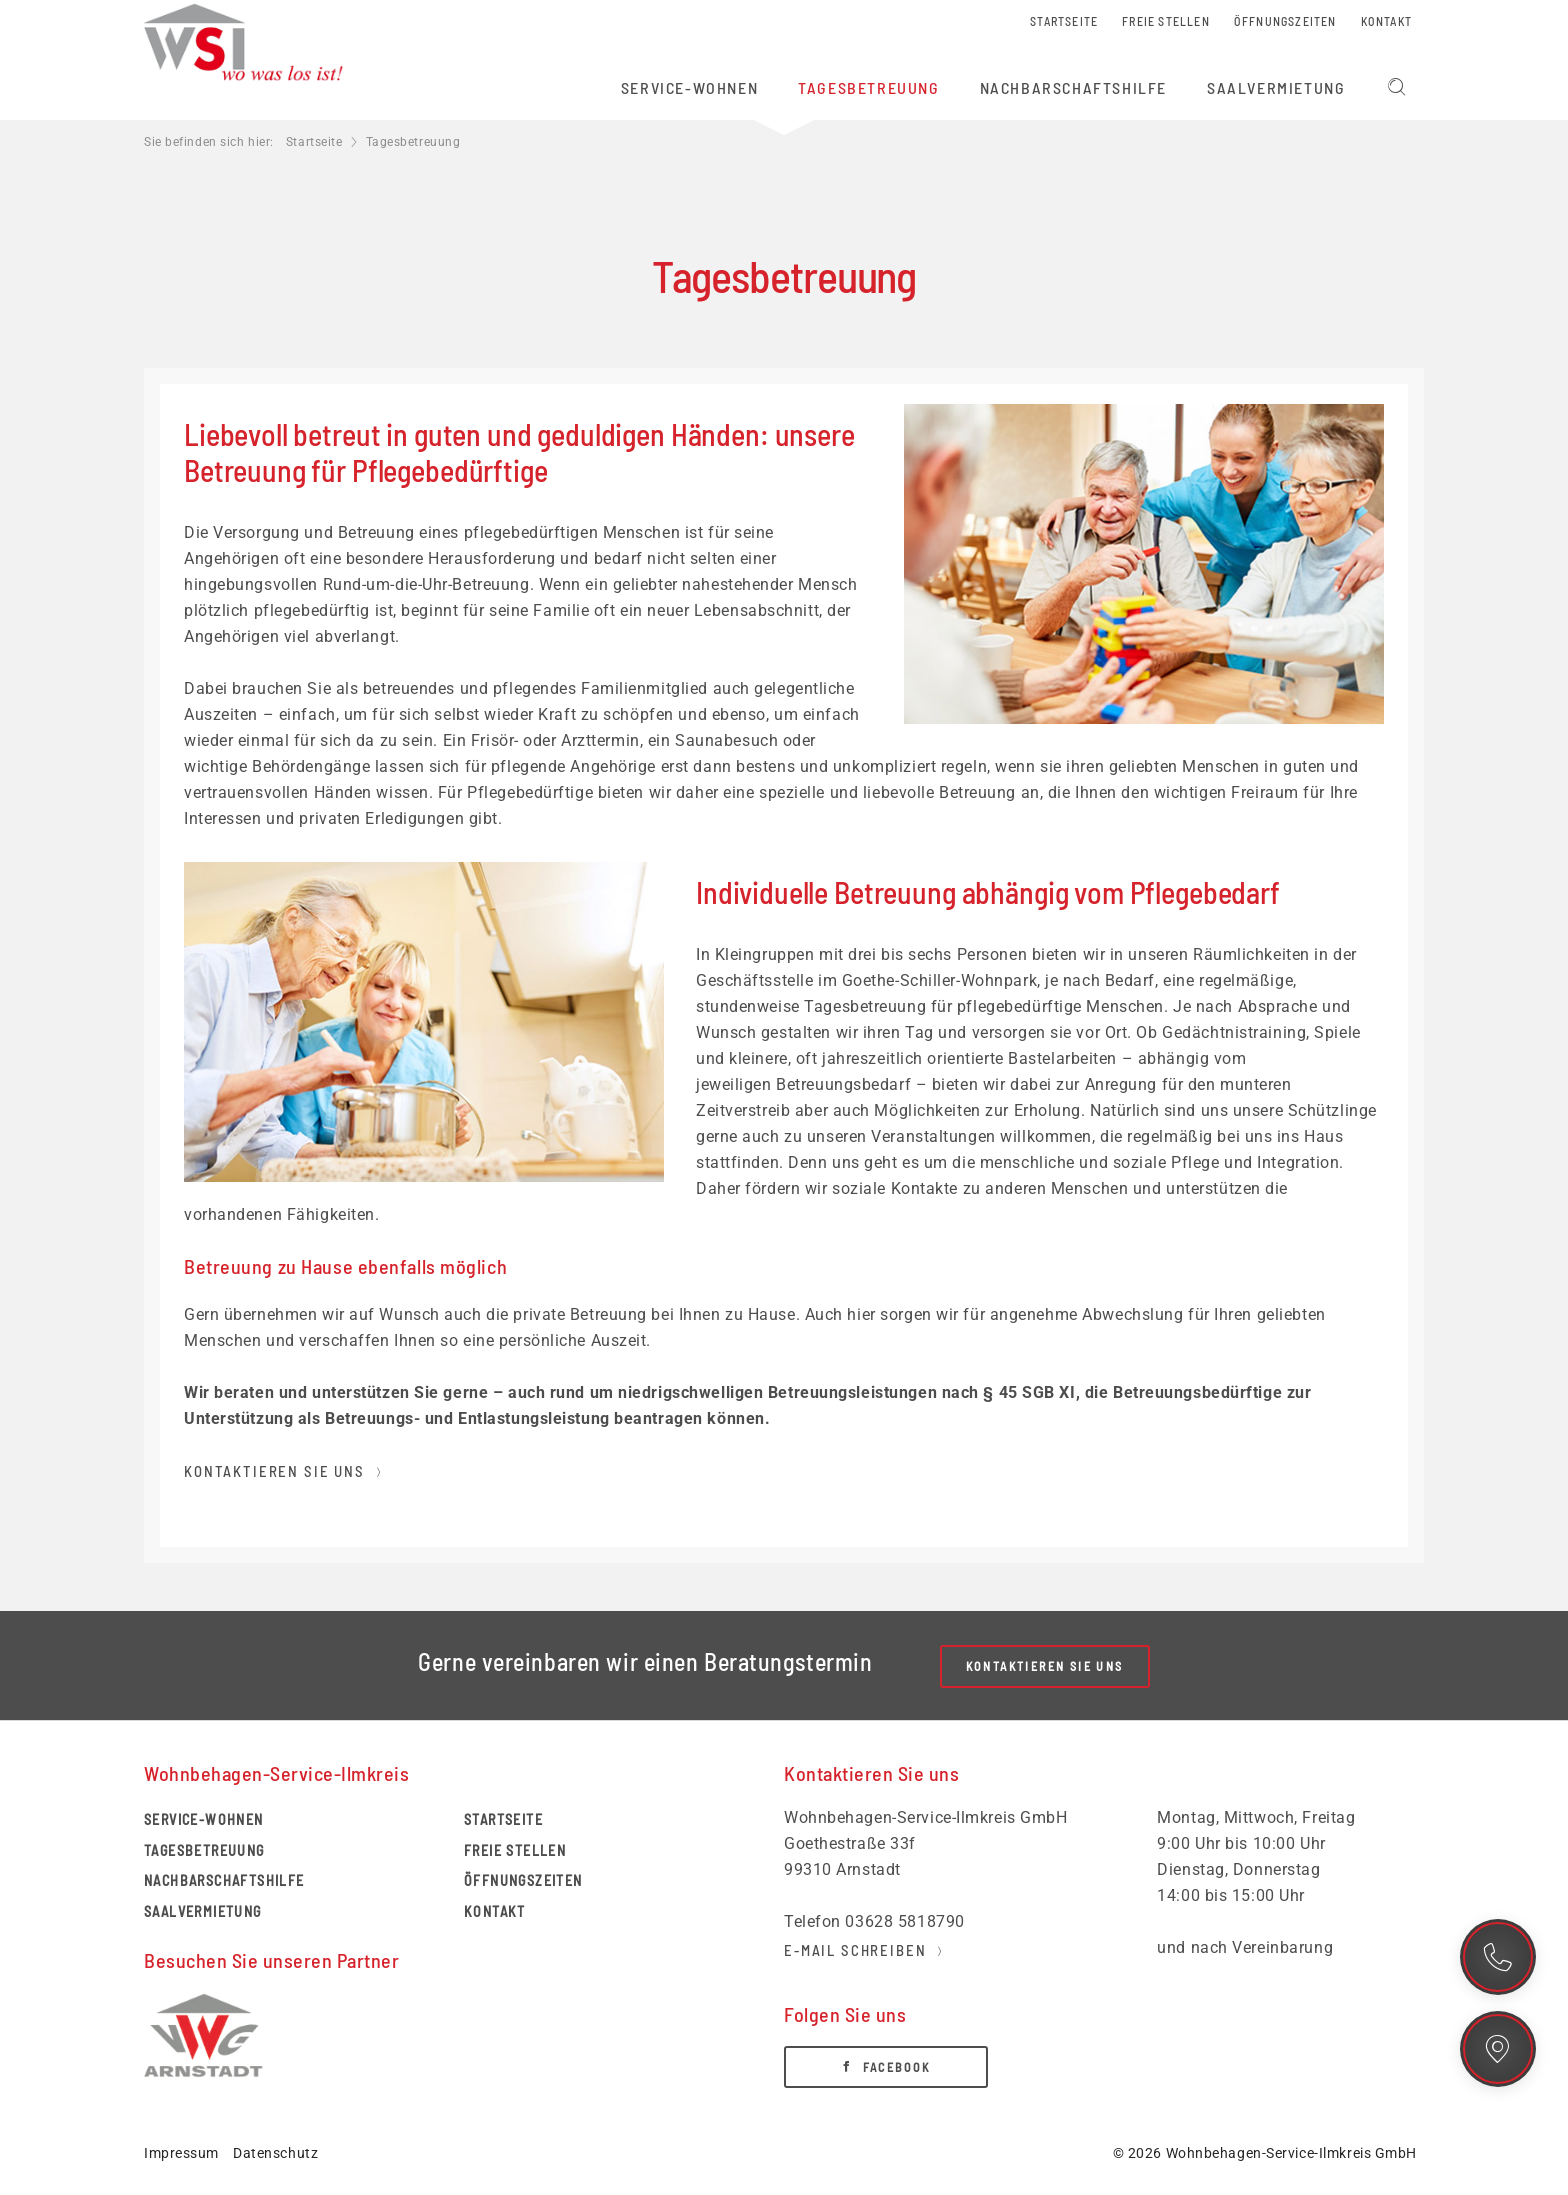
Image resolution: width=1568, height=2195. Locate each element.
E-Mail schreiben (855, 1950)
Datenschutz (275, 2153)
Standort (1498, 2049)
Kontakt (1498, 1957)
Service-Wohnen (204, 1819)
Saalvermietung (203, 1911)
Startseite (314, 142)
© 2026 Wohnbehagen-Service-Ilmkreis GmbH (1265, 2153)
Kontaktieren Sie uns (274, 1471)
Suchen (1397, 87)
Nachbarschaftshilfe (224, 1880)
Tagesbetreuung (204, 1850)
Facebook (897, 2067)
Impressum (181, 2153)
